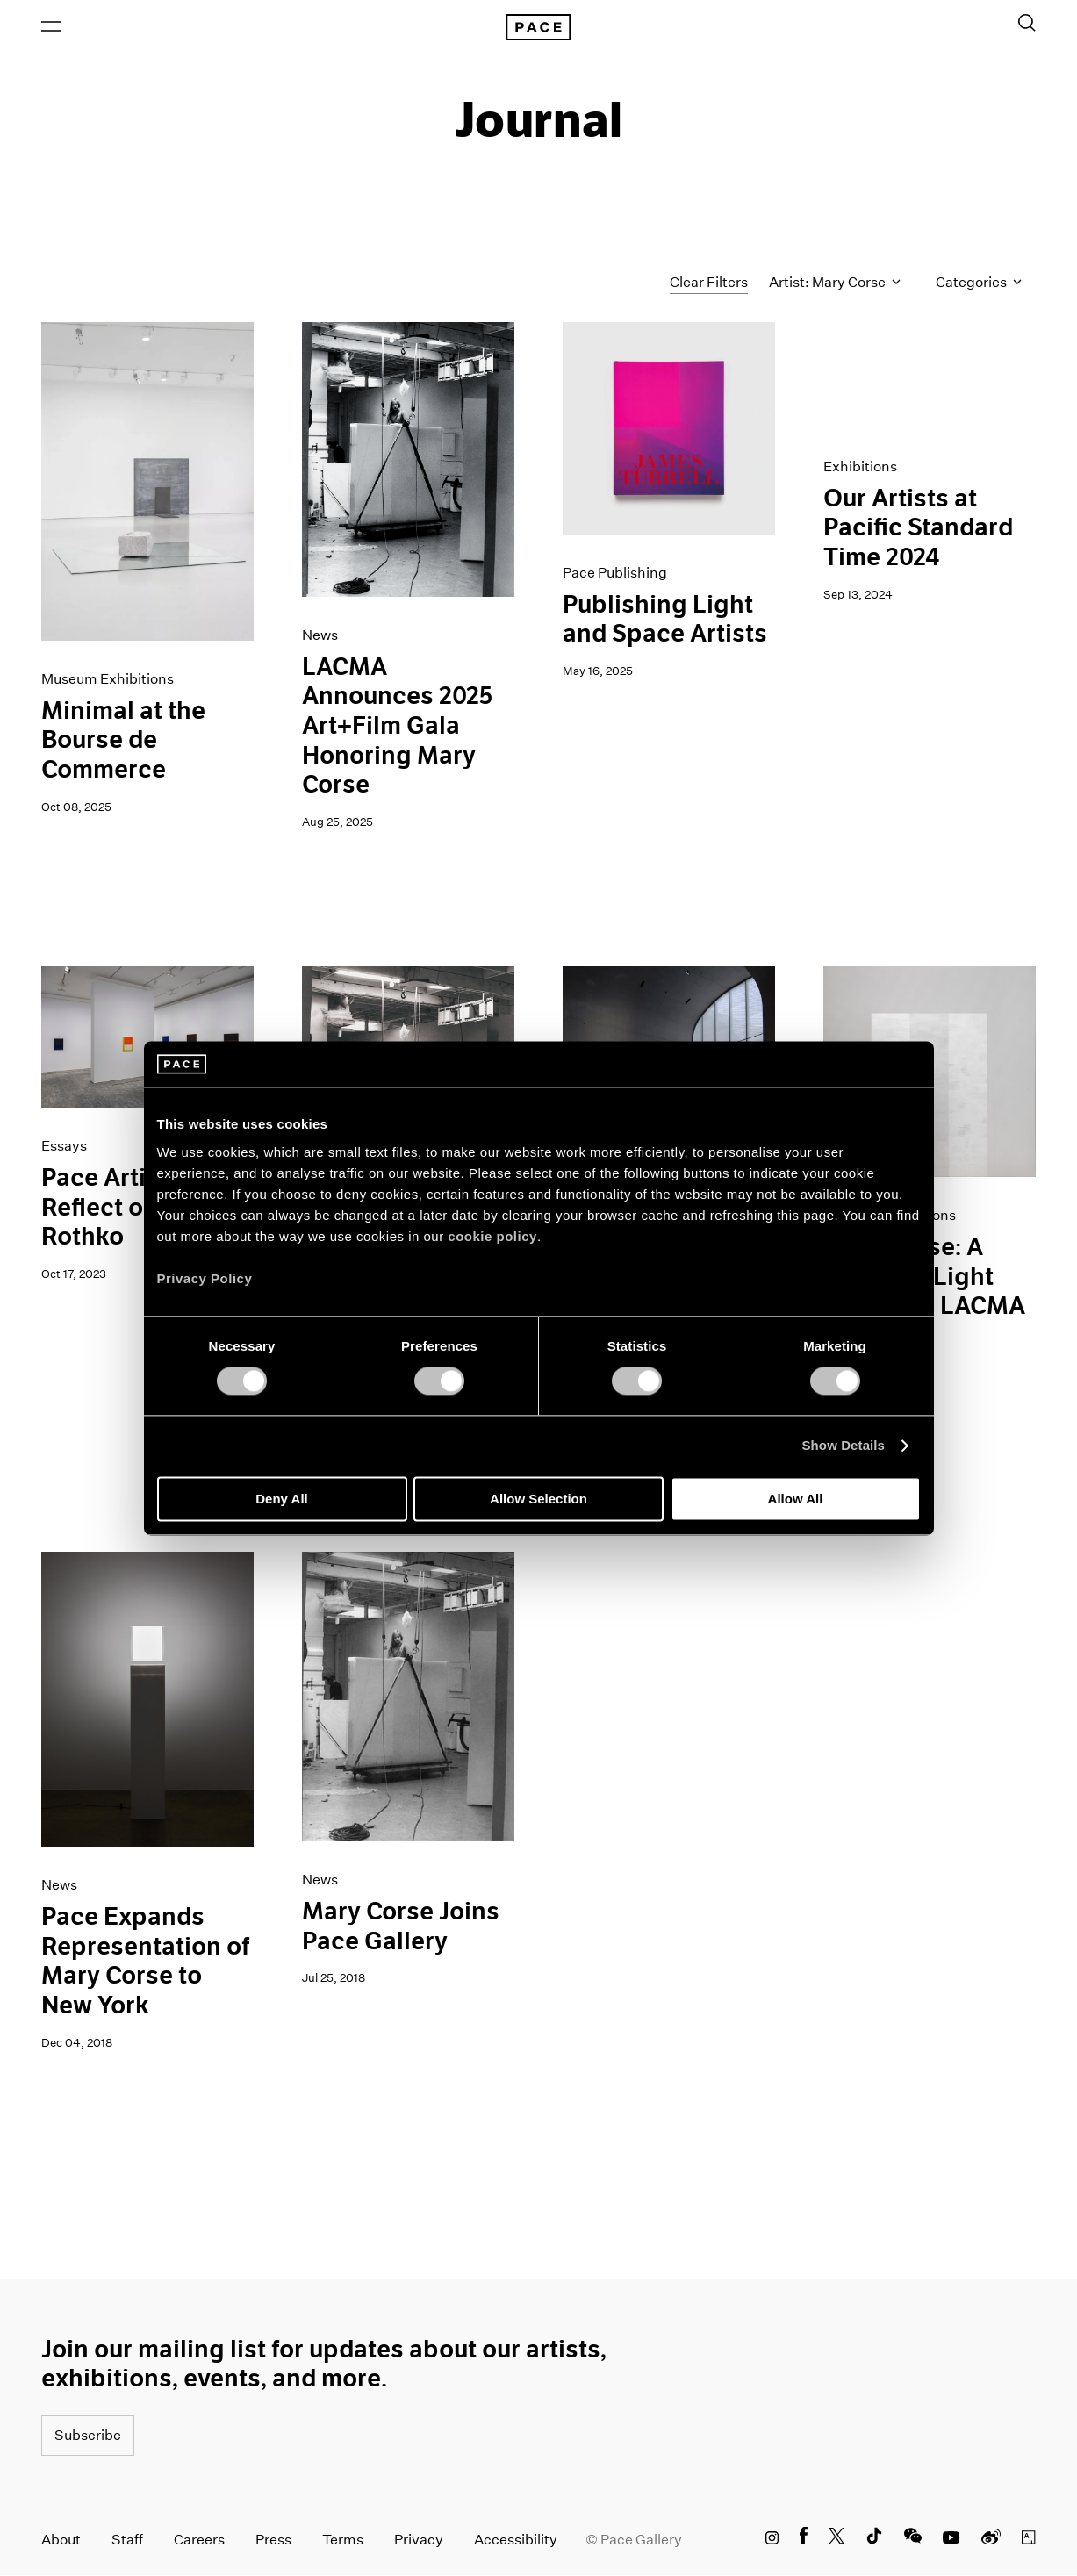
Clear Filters (709, 283)
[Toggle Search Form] (1027, 23)
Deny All (281, 1498)
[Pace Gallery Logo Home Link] (538, 28)
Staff (127, 2540)
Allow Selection (538, 1498)
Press (273, 2540)
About (61, 2540)
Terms (342, 2540)
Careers (199, 2540)
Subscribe (87, 2436)
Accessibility (515, 2540)
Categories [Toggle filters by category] (979, 284)
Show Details (844, 1446)
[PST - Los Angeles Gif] (929, 376)
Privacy (418, 2540)
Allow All (795, 1498)
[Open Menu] (51, 27)
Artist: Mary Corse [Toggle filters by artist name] (835, 284)
